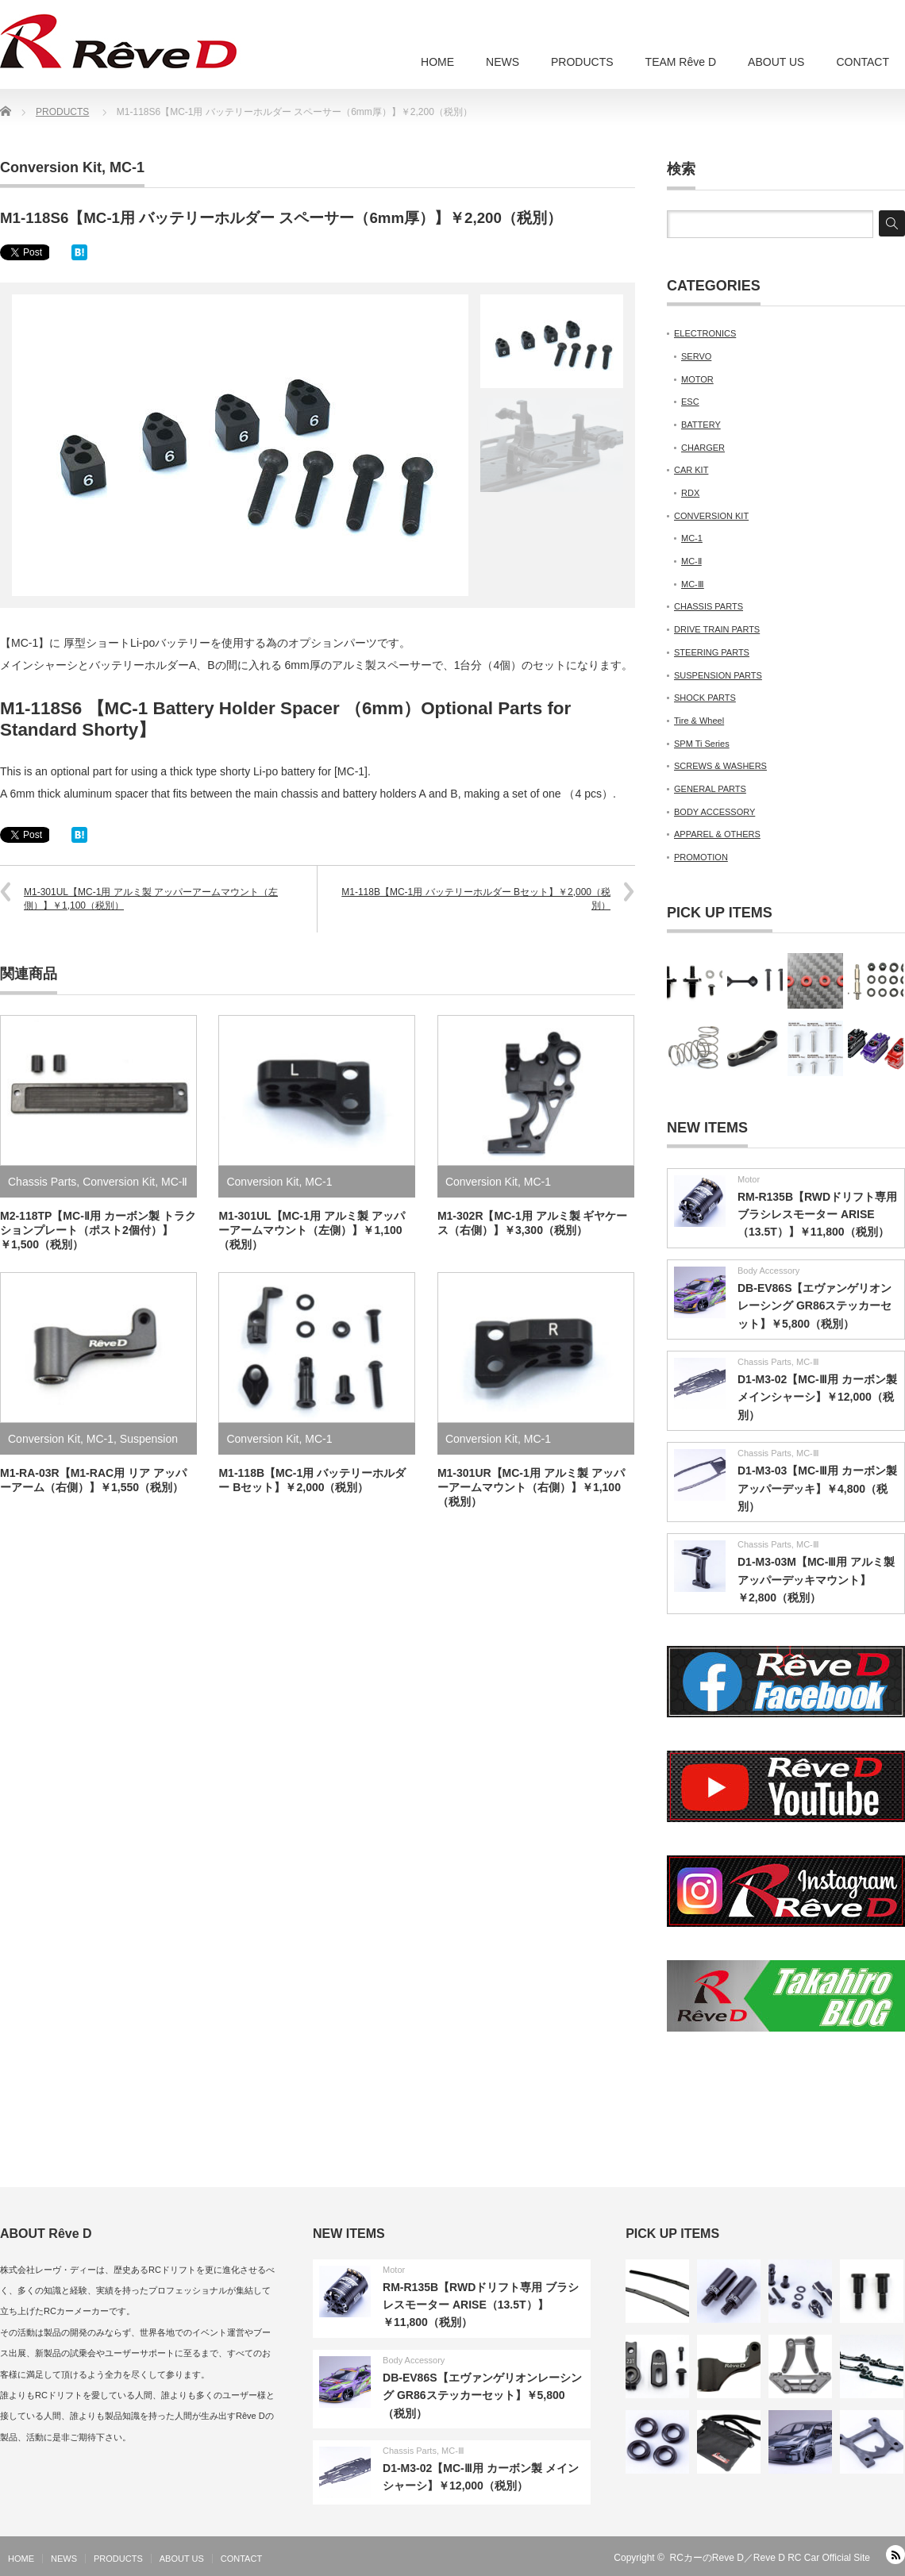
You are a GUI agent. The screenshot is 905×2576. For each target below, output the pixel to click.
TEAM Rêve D (680, 62)
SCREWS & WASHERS (720, 766)
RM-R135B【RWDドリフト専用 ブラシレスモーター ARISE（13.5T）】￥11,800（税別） (817, 1214)
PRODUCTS (582, 62)
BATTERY (701, 424)
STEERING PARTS (711, 652)
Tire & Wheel (699, 720)
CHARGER (703, 447)
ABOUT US (776, 62)
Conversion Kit (51, 167)
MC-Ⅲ (692, 584)
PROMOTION (701, 857)
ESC (690, 401)
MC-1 (127, 167)
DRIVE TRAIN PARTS (717, 629)
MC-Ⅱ (174, 1181)
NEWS (502, 62)
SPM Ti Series (702, 743)
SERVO (696, 356)
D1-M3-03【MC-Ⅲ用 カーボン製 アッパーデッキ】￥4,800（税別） (817, 1488)
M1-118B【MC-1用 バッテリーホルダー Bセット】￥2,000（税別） (475, 898)
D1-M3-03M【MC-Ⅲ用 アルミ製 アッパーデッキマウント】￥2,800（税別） (816, 1579)
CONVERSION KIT (711, 516)
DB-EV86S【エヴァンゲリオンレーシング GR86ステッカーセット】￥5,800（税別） (814, 1306)
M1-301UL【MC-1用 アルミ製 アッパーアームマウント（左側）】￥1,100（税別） (151, 898)
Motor (748, 1179)
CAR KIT (691, 470)
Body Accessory (768, 1270)
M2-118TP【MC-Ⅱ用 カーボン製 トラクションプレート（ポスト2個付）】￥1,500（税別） (98, 1230)
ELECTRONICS (705, 333)
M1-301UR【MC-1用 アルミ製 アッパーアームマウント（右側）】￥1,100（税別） (531, 1487)
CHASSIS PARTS (708, 606)
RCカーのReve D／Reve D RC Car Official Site (770, 2557)
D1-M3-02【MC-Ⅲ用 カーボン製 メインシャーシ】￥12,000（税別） (817, 1397)
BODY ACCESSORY (714, 812)
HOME (437, 62)
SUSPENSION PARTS (718, 675)
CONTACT (862, 62)
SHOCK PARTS (705, 697)
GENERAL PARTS (710, 789)
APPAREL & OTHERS (717, 834)
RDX (690, 493)
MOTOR (697, 379)
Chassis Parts (42, 1181)
